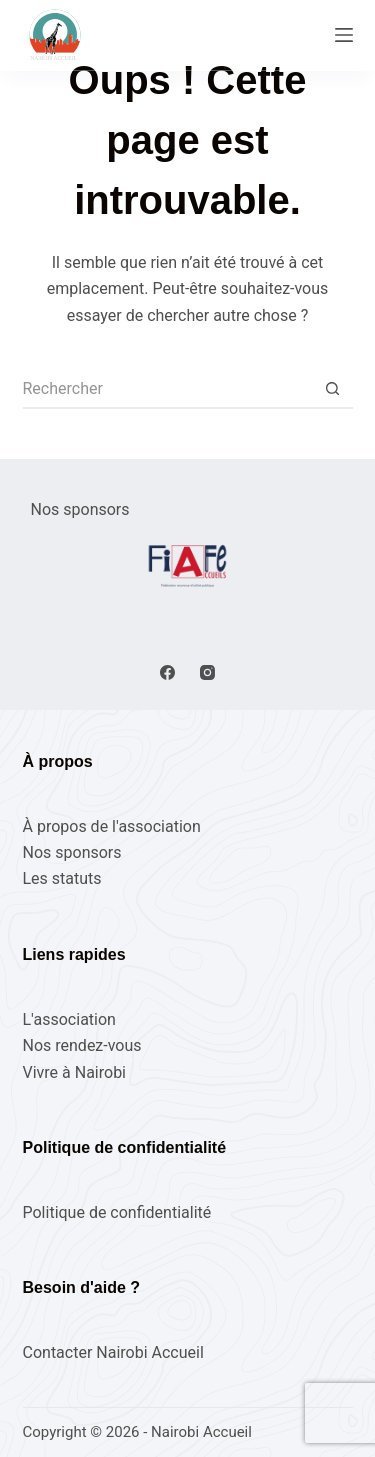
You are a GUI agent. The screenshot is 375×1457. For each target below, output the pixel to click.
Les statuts (62, 878)
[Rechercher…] (168, 389)
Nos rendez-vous (82, 1045)
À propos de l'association (112, 826)
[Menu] (344, 35)
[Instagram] (207, 672)
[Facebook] (167, 672)
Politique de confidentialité (117, 1212)
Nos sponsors (72, 852)
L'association (69, 1019)
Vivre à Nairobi (75, 1072)
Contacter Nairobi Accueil (113, 1352)
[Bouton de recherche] (333, 389)
